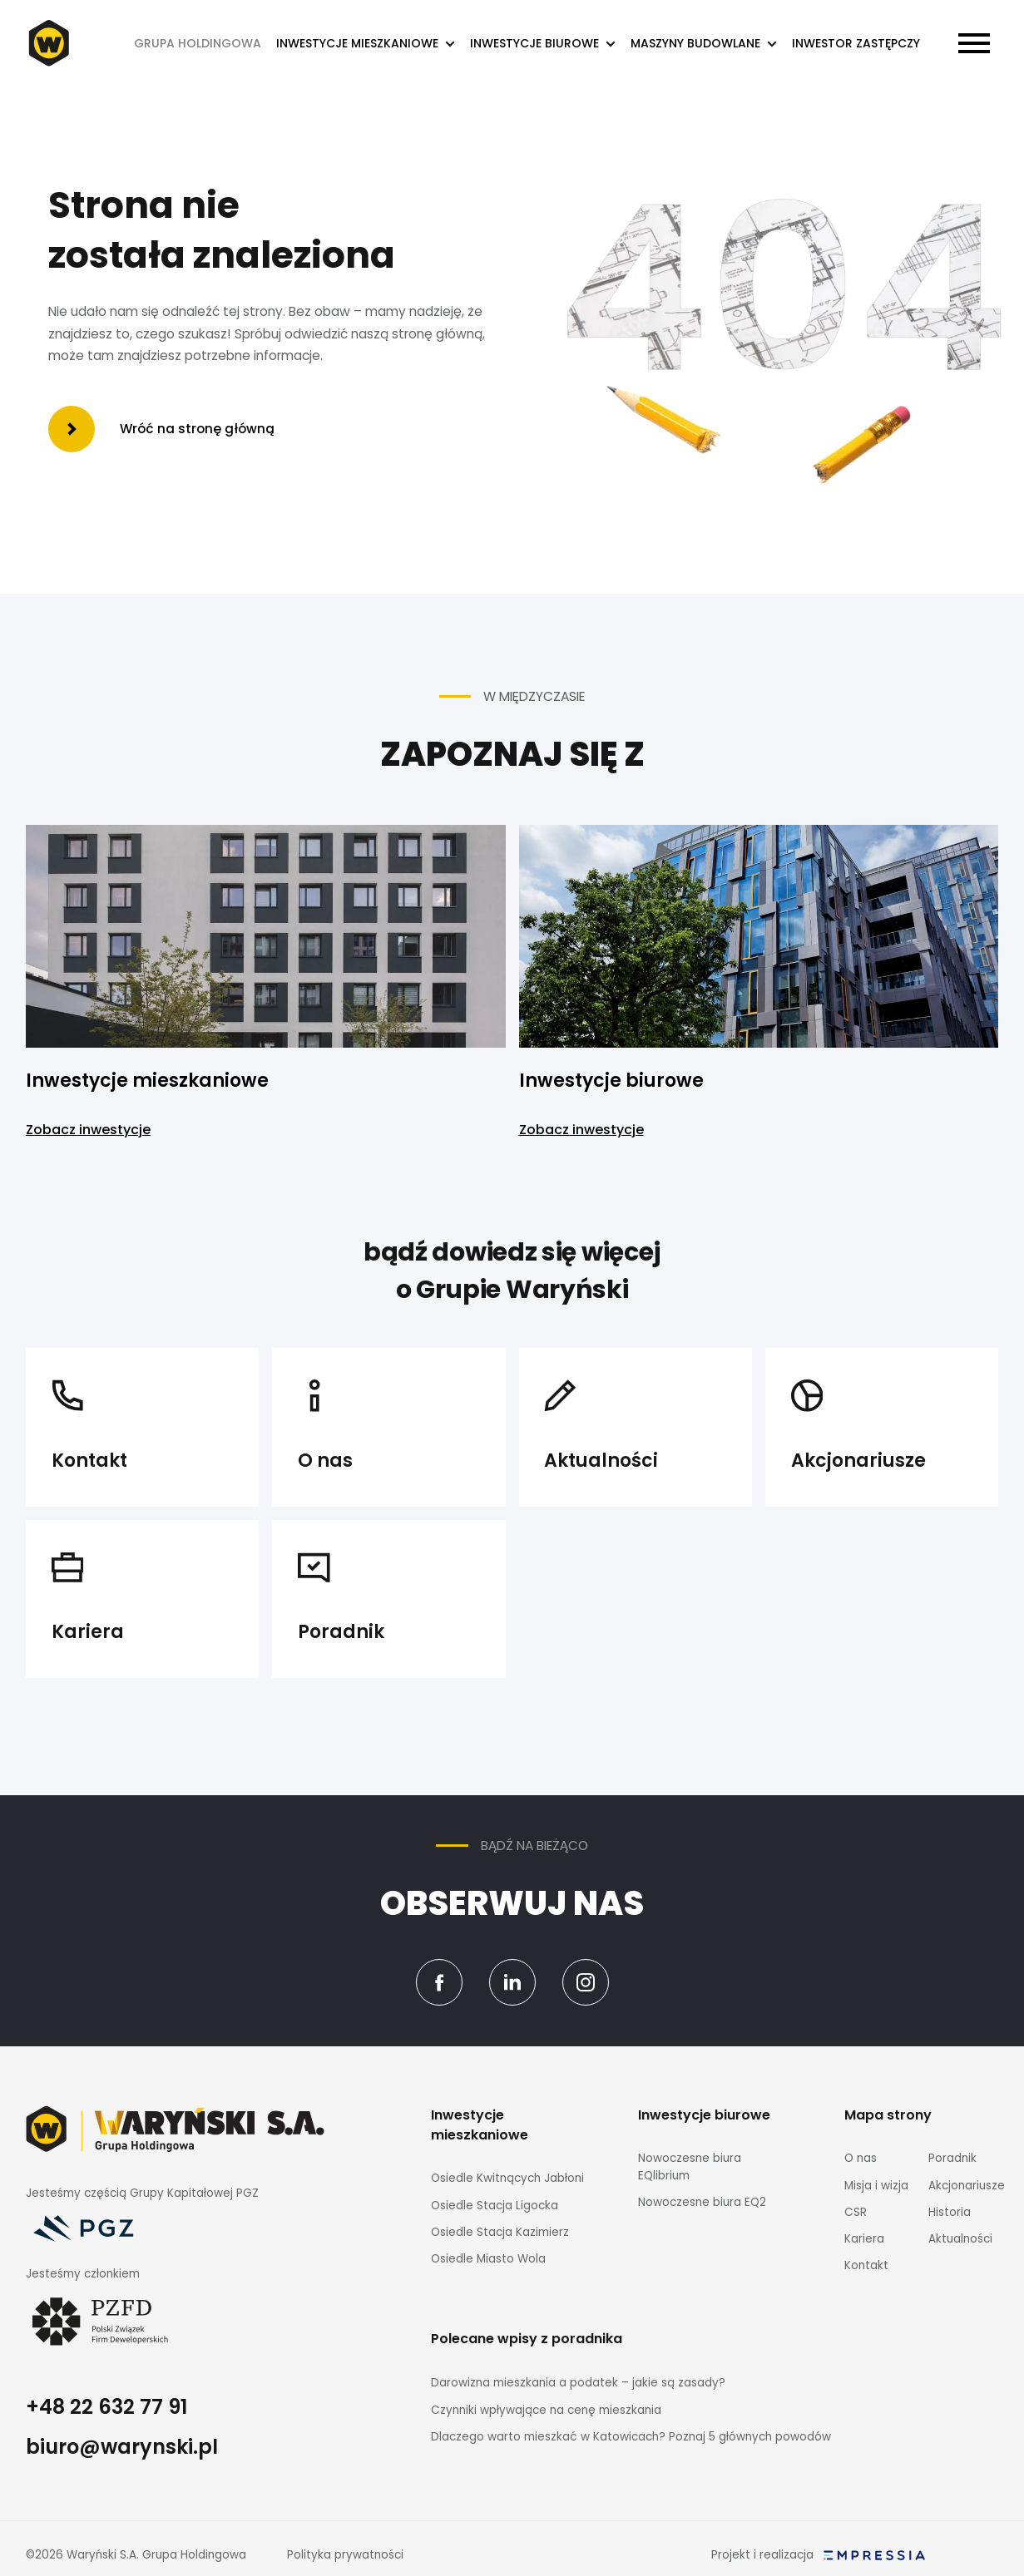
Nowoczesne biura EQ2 (702, 2202)
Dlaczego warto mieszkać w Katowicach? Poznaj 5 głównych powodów (631, 2437)
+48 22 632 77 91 (106, 2407)
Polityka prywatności (345, 2555)
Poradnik (952, 2158)
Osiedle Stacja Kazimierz (500, 2232)
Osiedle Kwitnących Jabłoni (507, 2178)
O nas (860, 2158)
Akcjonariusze (966, 2186)
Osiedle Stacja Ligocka (494, 2205)
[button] (365, 44)
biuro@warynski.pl (122, 2446)
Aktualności (960, 2239)
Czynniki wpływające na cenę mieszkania (546, 2410)
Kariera (864, 2239)
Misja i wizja (876, 2186)
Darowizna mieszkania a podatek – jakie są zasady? (578, 2383)
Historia (949, 2212)
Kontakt (866, 2265)
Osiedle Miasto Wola (488, 2259)
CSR (855, 2212)
